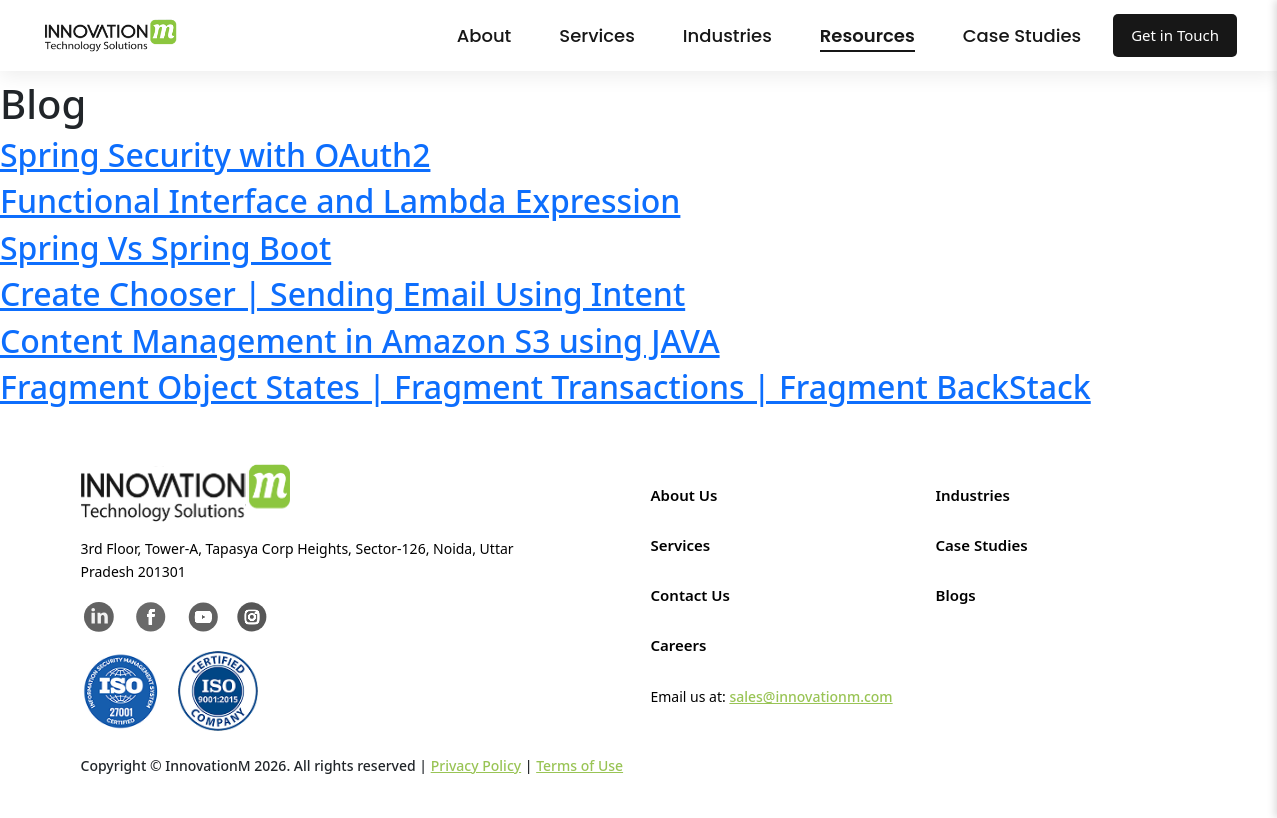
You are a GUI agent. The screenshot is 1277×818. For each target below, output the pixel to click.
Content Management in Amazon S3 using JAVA (360, 340)
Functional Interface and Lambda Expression (340, 200)
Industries (727, 35)
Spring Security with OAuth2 (215, 154)
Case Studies (1022, 35)
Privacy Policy (476, 765)
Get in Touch (1175, 35)
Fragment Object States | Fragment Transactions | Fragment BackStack (545, 386)
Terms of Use (579, 765)
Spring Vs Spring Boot (165, 247)
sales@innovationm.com (810, 696)
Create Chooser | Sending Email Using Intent (342, 293)
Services (597, 35)
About (484, 35)
